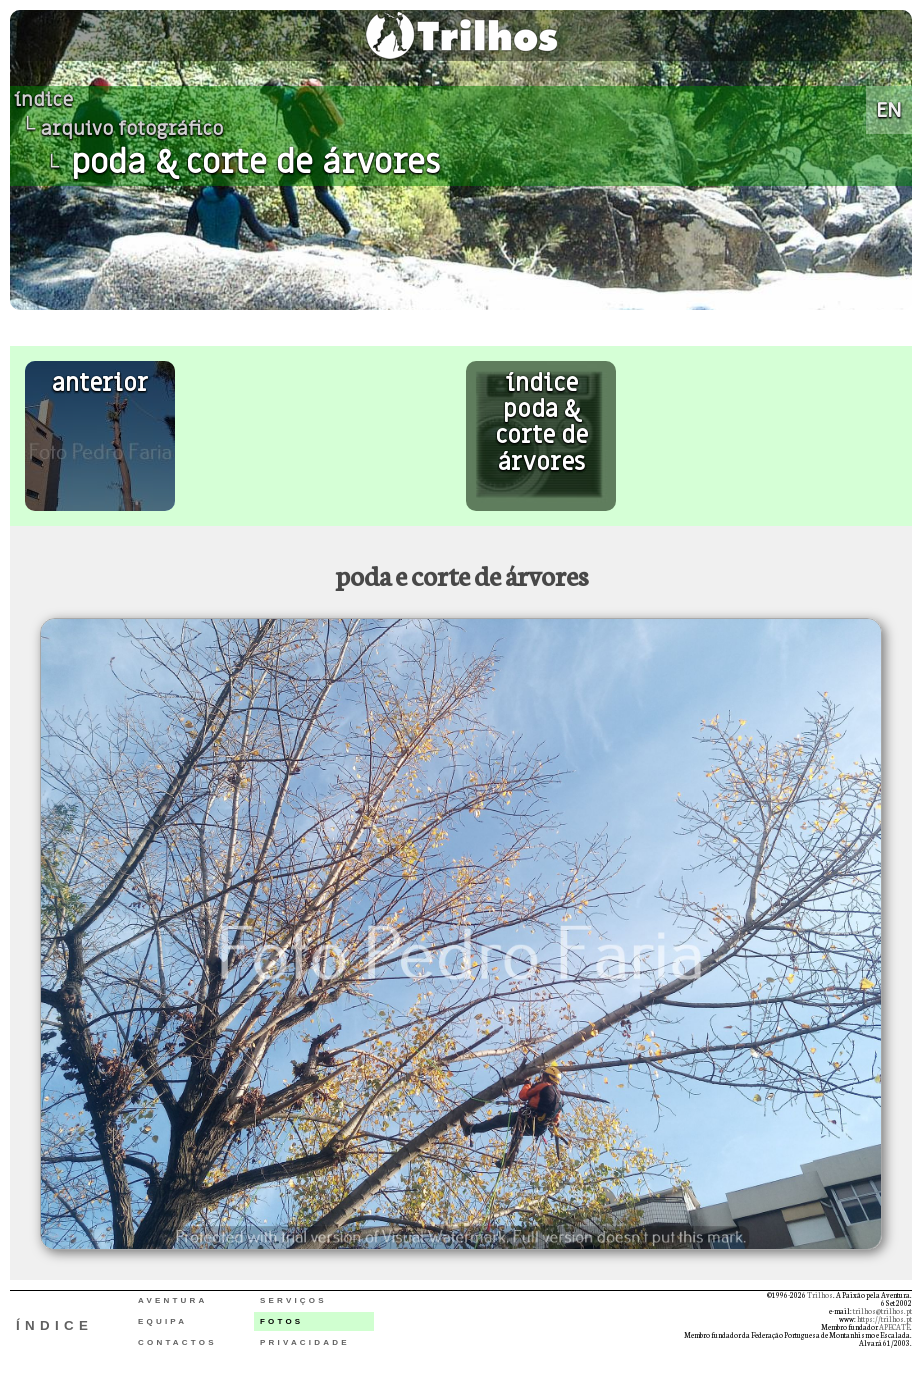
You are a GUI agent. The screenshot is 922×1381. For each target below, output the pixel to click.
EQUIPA (162, 1321)
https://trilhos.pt (884, 1319)
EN (889, 110)
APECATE (894, 1327)
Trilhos (820, 1295)
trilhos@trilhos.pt (882, 1311)
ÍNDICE (54, 1325)
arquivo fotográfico (132, 129)
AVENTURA (172, 1300)
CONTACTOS (177, 1342)
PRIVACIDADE (305, 1342)
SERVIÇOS (293, 1300)
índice (43, 100)
